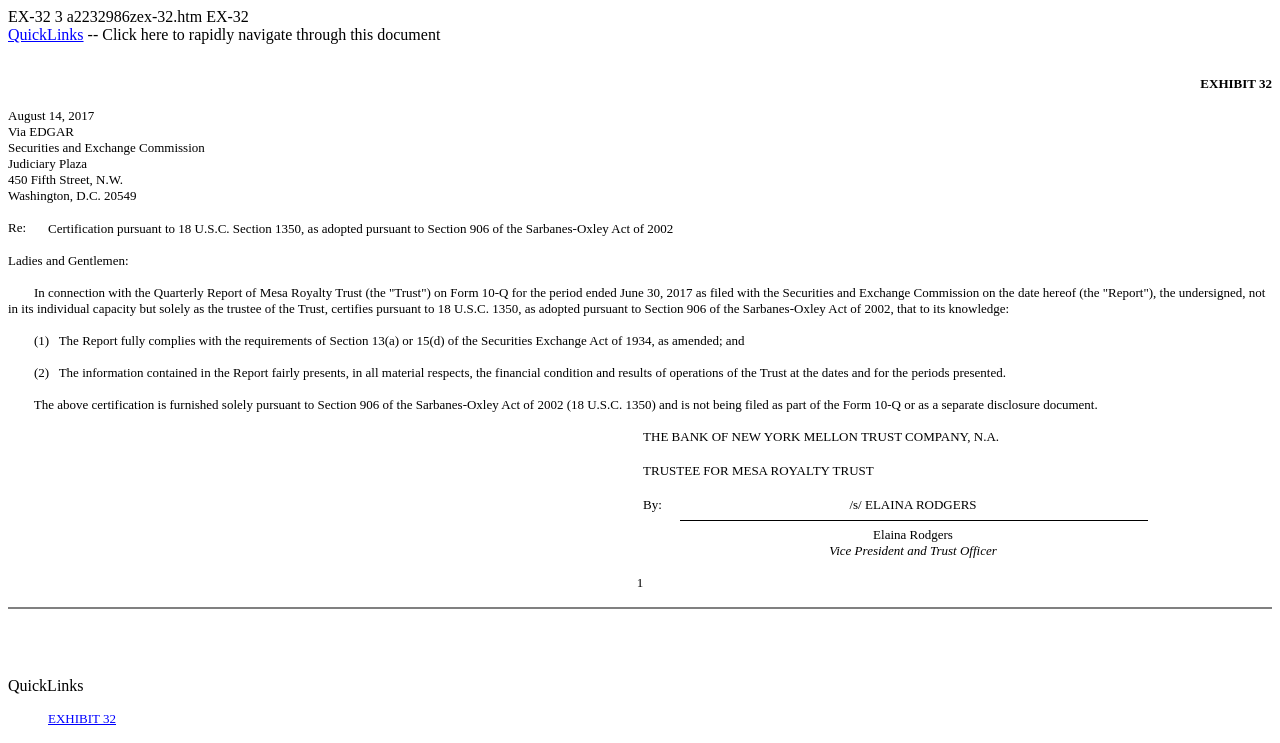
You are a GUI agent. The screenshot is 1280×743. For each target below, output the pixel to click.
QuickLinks (46, 34)
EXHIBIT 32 (82, 718)
